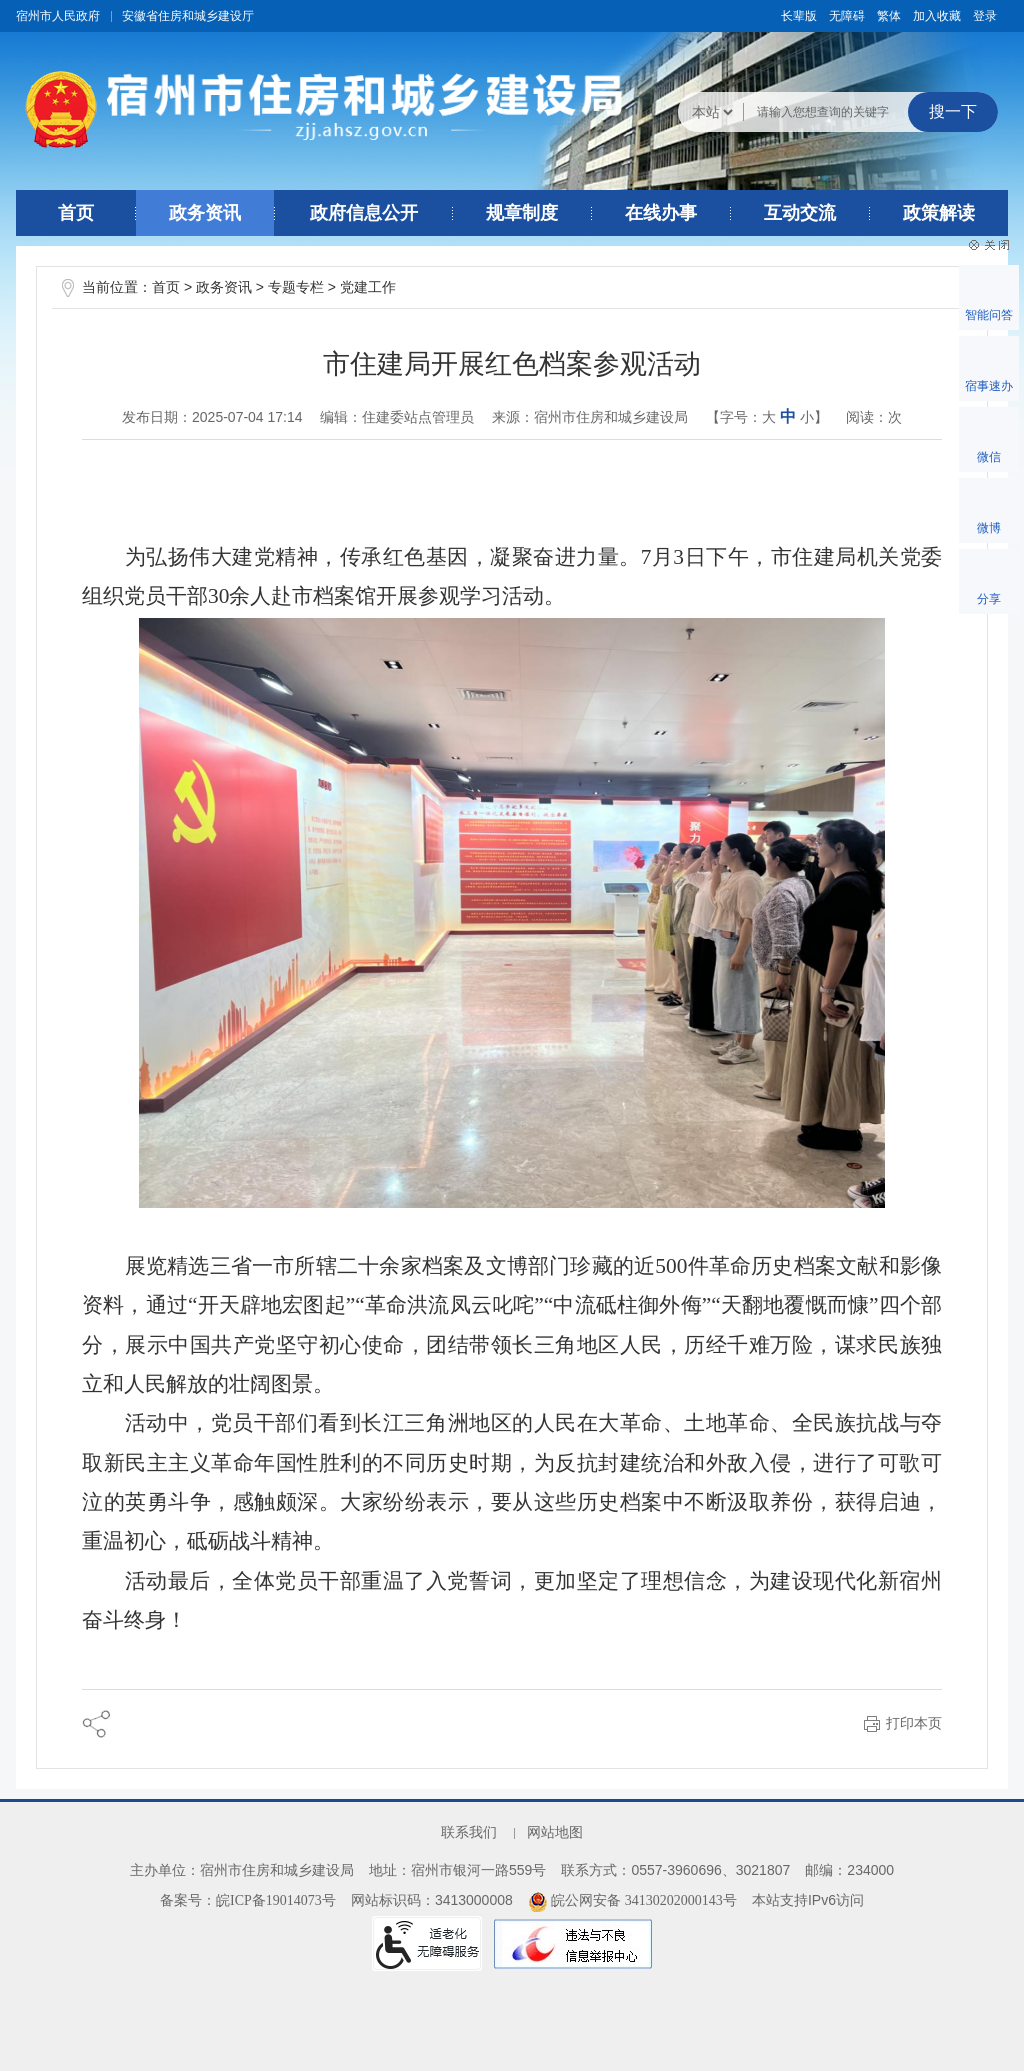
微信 (989, 457)
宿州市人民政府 (58, 16)
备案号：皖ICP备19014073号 (248, 1900)
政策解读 (939, 213)
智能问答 (989, 315)
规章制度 (522, 213)
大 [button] (769, 417)
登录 (985, 16)
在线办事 (661, 213)
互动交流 (800, 213)
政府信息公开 (364, 213)
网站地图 (555, 1832)
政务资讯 (205, 213)
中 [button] (788, 416)
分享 (989, 599)
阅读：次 (874, 417)
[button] (799, 16)
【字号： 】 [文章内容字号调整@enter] (767, 416)
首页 (76, 213)
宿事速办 (989, 386)
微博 (989, 528)
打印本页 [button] (914, 1723)
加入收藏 (937, 16)
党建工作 (368, 287)
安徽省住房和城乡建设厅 (188, 16)
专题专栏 (296, 287)
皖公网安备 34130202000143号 (632, 1900)
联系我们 (469, 1832)
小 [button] (807, 417)
